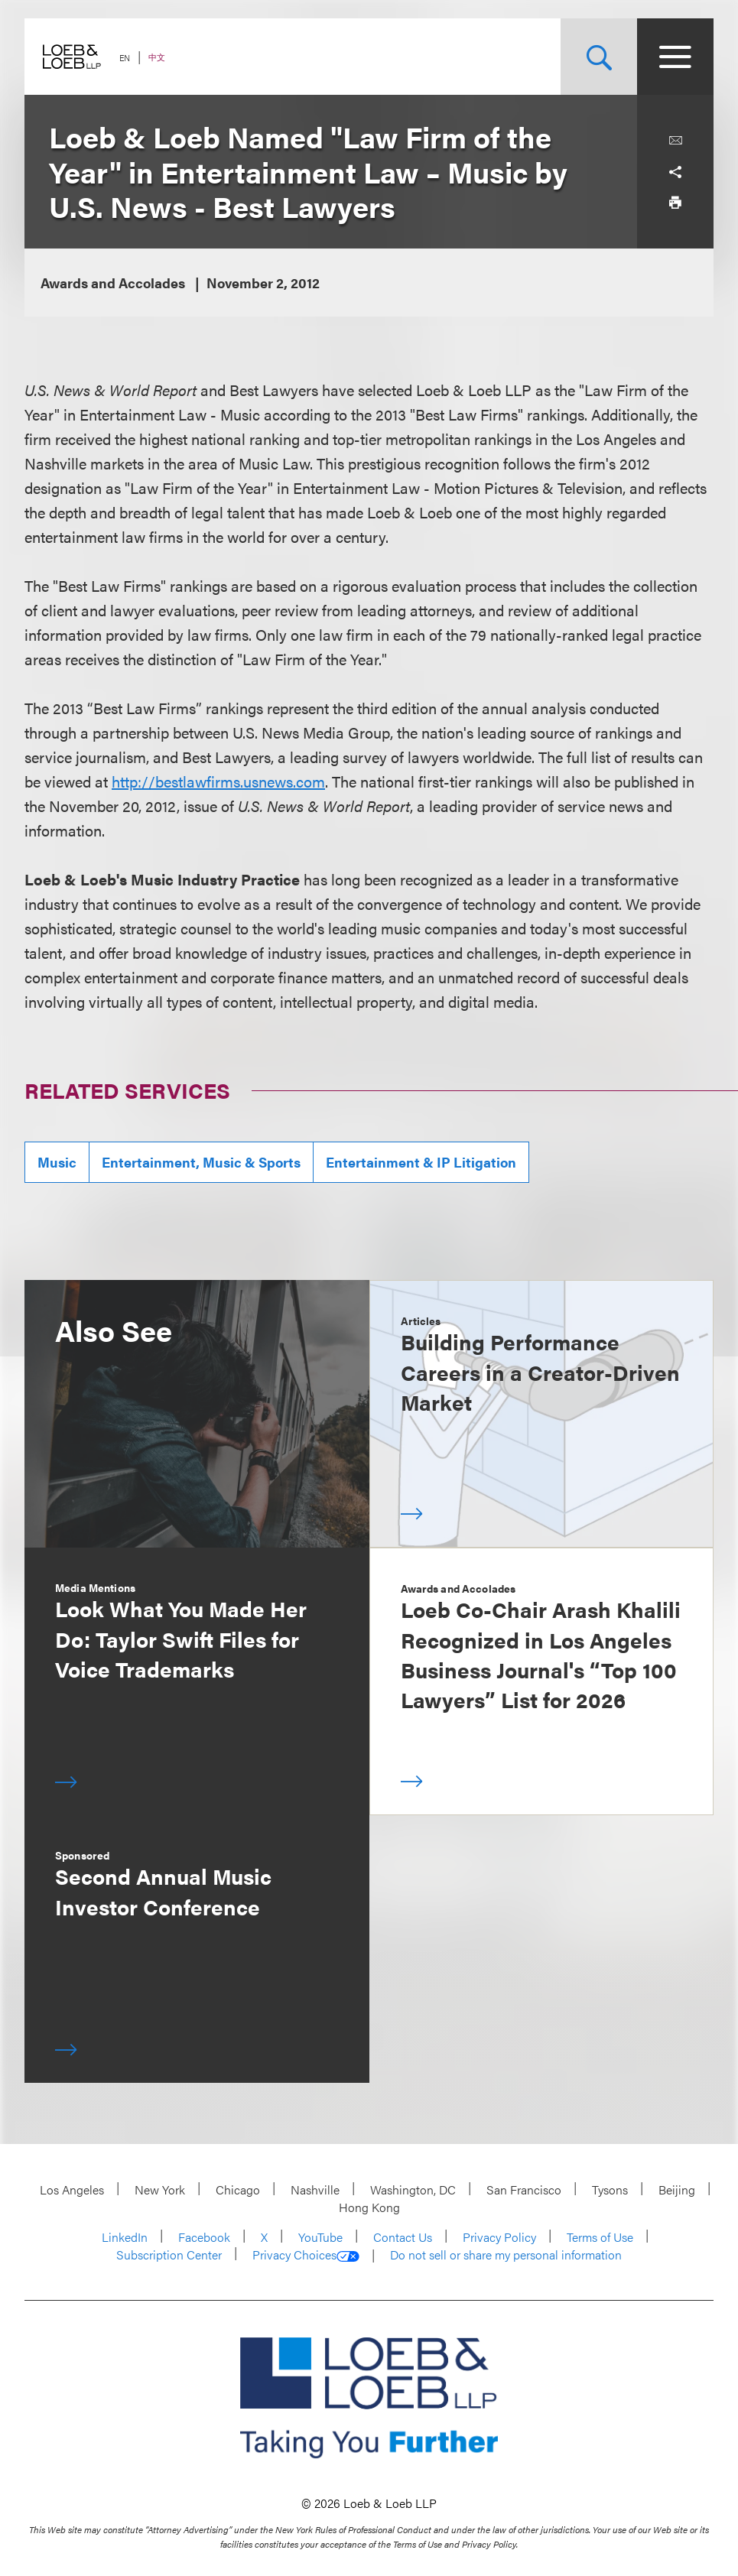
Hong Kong (369, 2207)
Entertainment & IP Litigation (421, 1161)
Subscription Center (169, 2254)
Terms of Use (600, 2237)
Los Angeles (72, 2189)
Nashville (315, 2189)
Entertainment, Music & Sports (201, 1161)
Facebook (204, 2237)
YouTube (320, 2237)
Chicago (238, 2189)
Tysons (610, 2189)
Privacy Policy (499, 2237)
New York (160, 2189)
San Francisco (523, 2189)
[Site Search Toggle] (599, 56)
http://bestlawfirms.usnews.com (218, 781)
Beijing (676, 2189)
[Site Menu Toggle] (675, 56)
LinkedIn (125, 2237)
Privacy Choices (305, 2255)
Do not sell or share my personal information (506, 2255)
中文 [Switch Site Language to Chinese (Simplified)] (156, 57)
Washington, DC (413, 2189)
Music (56, 1161)
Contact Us (402, 2237)
